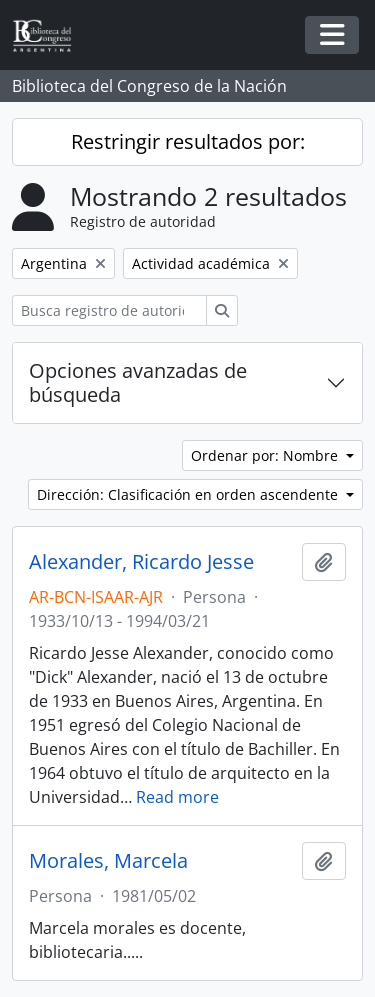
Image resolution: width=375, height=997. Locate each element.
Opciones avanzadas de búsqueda (138, 382)
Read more (177, 797)
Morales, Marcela (108, 861)
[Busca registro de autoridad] (109, 310)
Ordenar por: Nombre (266, 455)
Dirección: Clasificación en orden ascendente (189, 494)
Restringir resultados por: (188, 141)
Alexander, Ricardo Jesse (141, 562)
